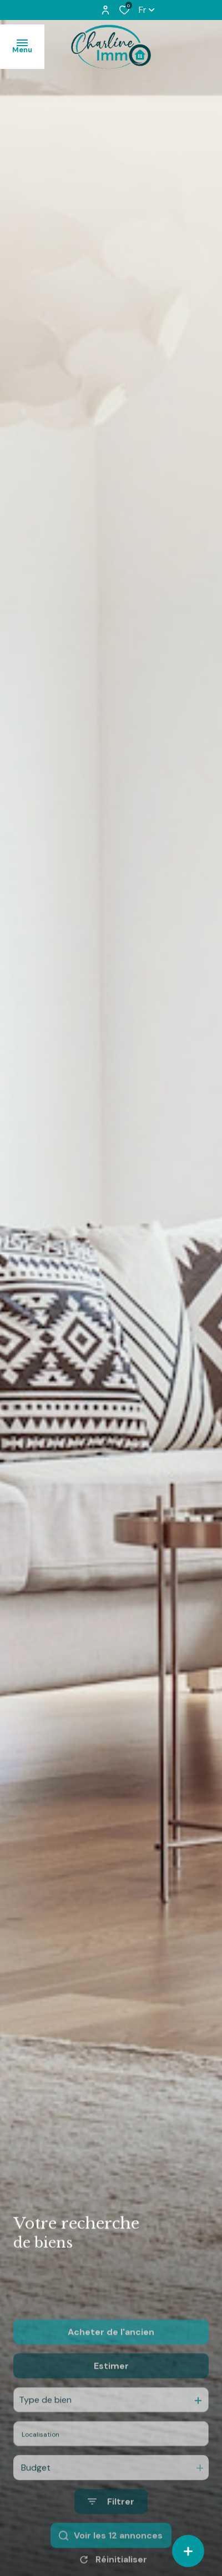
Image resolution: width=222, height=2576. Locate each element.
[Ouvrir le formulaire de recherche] (111, 2544)
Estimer (111, 2409)
